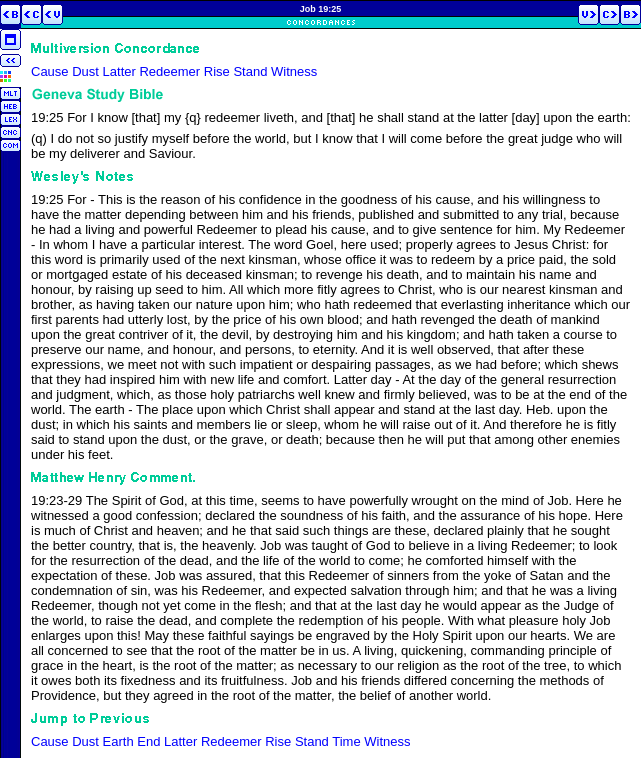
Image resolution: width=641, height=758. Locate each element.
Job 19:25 (321, 9)
